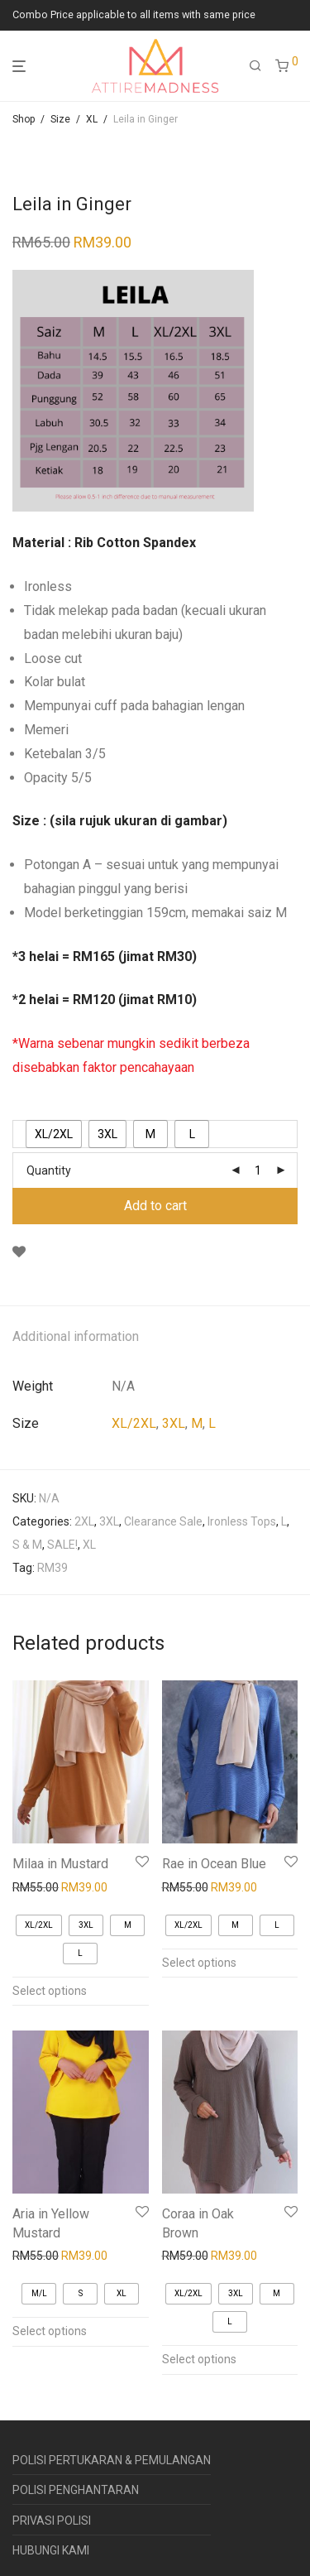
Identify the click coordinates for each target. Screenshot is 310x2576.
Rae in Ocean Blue (214, 1864)
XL (92, 119)
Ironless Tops (241, 1521)
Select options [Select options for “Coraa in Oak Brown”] (199, 2359)
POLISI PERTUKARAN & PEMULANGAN (111, 2460)
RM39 (52, 1567)
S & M (27, 1544)
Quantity (48, 1170)
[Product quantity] (258, 1170)
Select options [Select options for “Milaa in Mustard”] (49, 1990)
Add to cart (155, 1206)
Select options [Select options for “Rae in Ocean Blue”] (199, 1962)
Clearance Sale (163, 1521)
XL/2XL (134, 1423)
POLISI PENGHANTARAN (75, 2490)
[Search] (255, 66)
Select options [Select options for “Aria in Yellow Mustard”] (49, 2331)
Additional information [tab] (75, 1336)
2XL (84, 1521)
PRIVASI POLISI (51, 2520)
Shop (23, 119)
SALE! (62, 1544)
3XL (173, 1423)
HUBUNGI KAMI (50, 2550)
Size (60, 119)
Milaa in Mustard (60, 1864)
